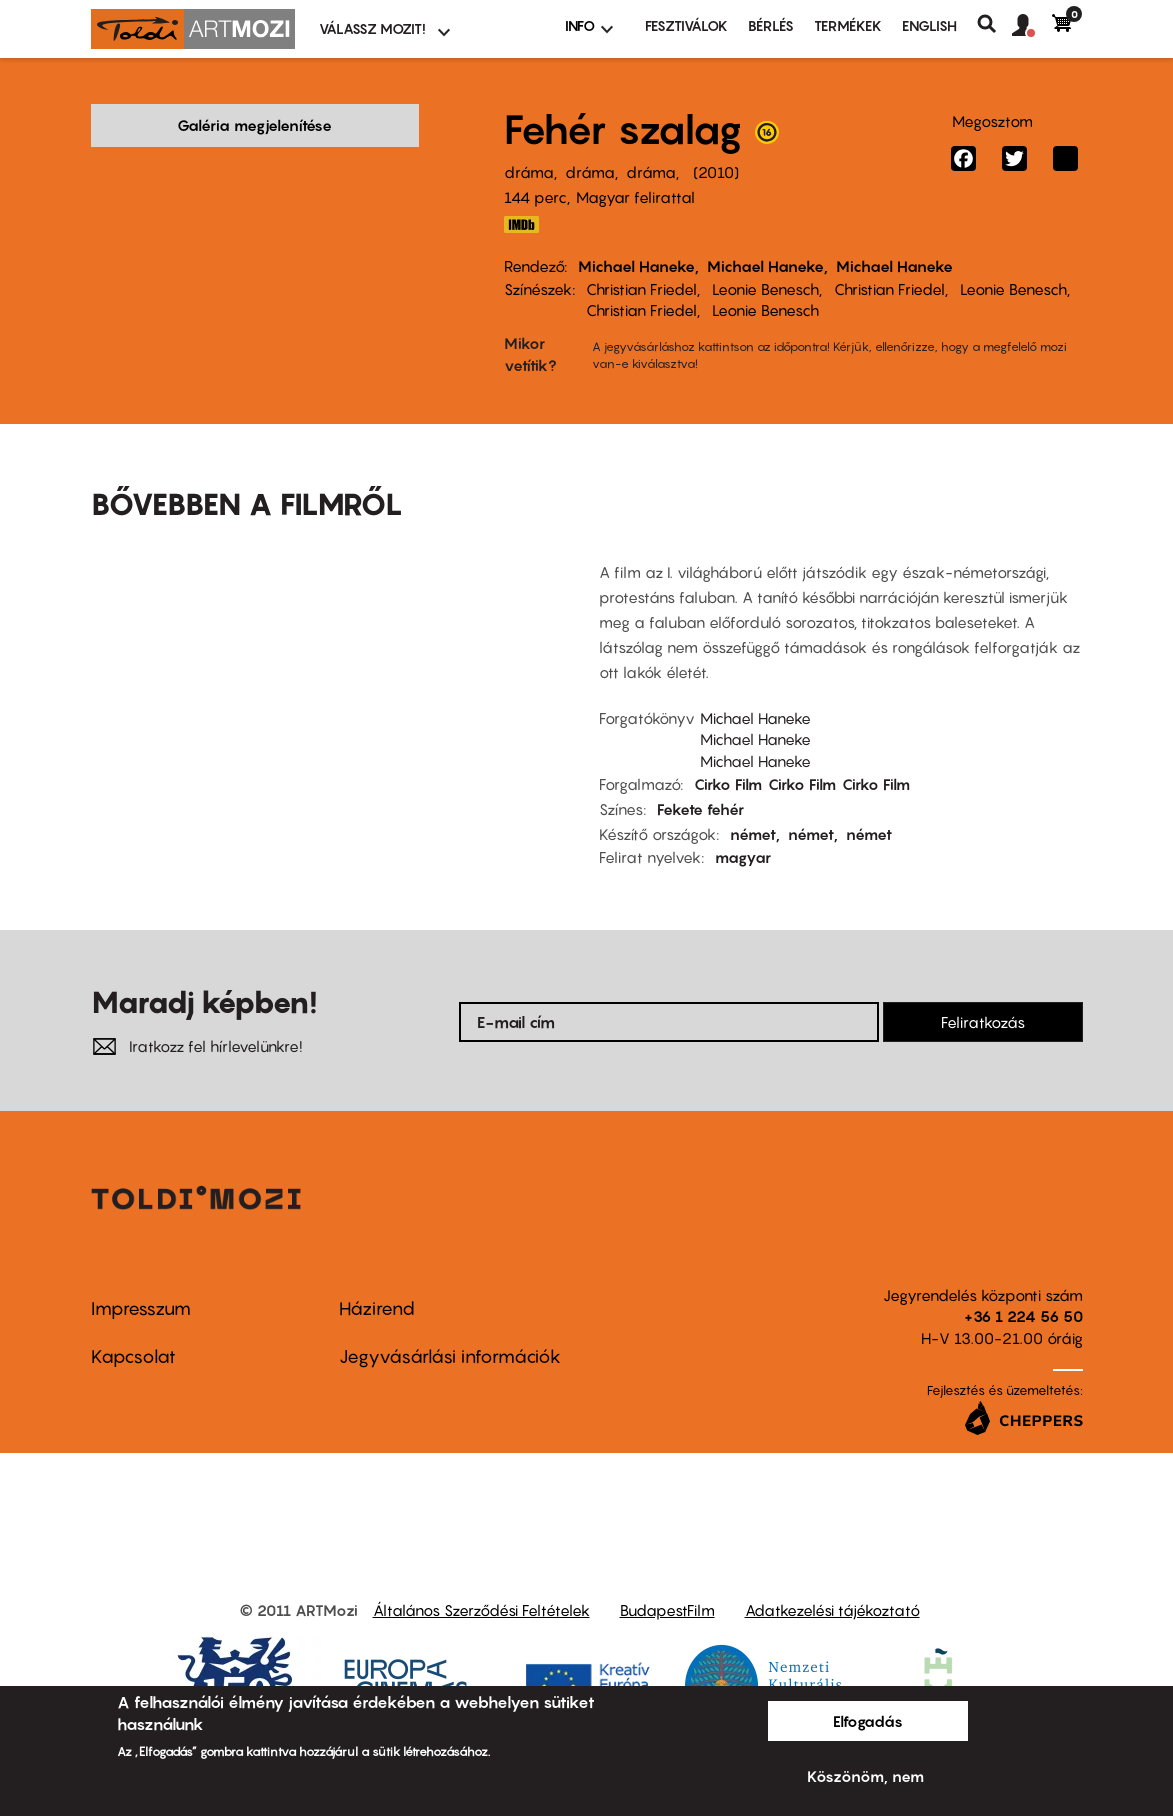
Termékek (848, 25)
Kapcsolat (133, 1325)
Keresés (994, 24)
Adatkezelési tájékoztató (832, 1579)
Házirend (377, 1277)
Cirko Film (728, 753)
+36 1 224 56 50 (1023, 1286)
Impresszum (141, 1277)
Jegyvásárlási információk (450, 1325)
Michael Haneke (636, 266)
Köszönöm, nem (865, 1776)
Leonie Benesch (765, 289)
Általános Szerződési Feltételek (481, 1579)
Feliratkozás (983, 991)
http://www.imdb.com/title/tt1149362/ (522, 224)
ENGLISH (929, 25)
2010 (716, 172)
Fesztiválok (686, 25)
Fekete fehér (700, 778)
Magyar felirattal (635, 197)
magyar (743, 826)
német (753, 803)
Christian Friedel (641, 289)
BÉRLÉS (771, 25)
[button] (1032, 26)
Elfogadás (868, 1721)
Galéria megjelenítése (254, 125)
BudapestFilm (667, 1579)
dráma (529, 172)
